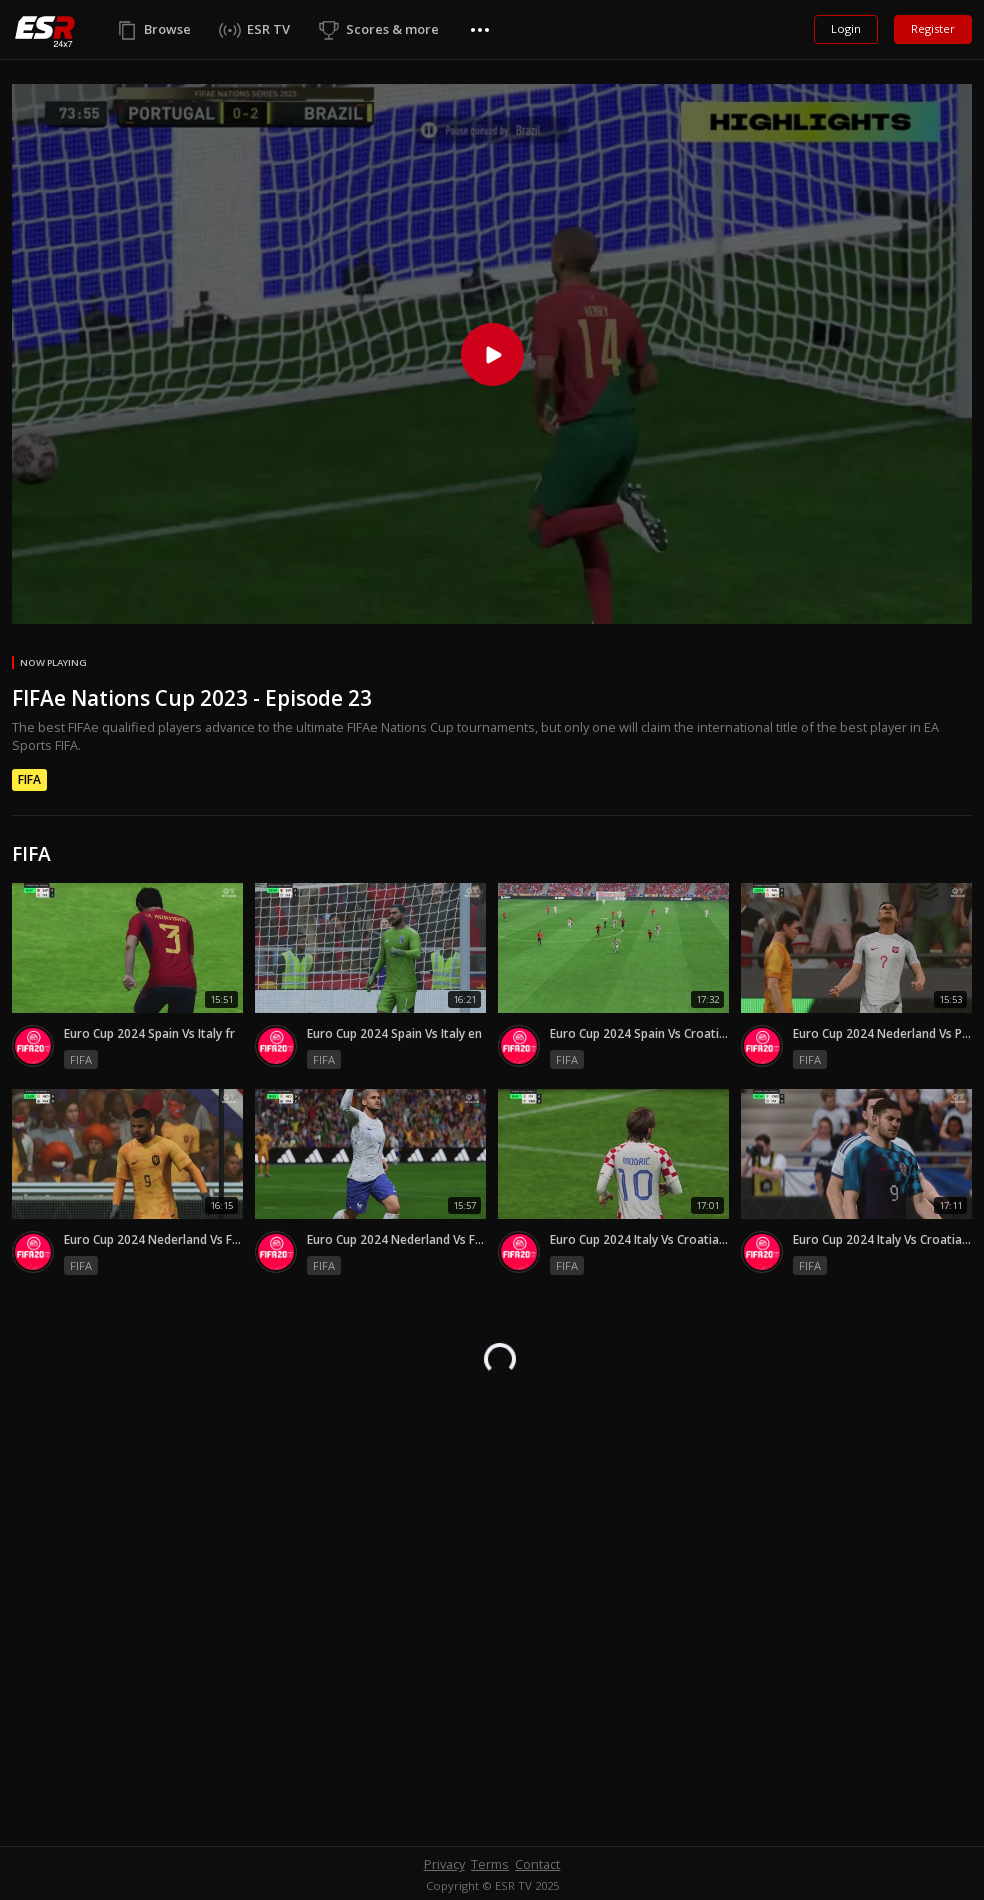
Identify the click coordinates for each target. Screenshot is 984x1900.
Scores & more (392, 29)
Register (933, 28)
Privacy (444, 1864)
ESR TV (268, 29)
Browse (167, 29)
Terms (490, 1864)
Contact (537, 1864)
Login (846, 28)
